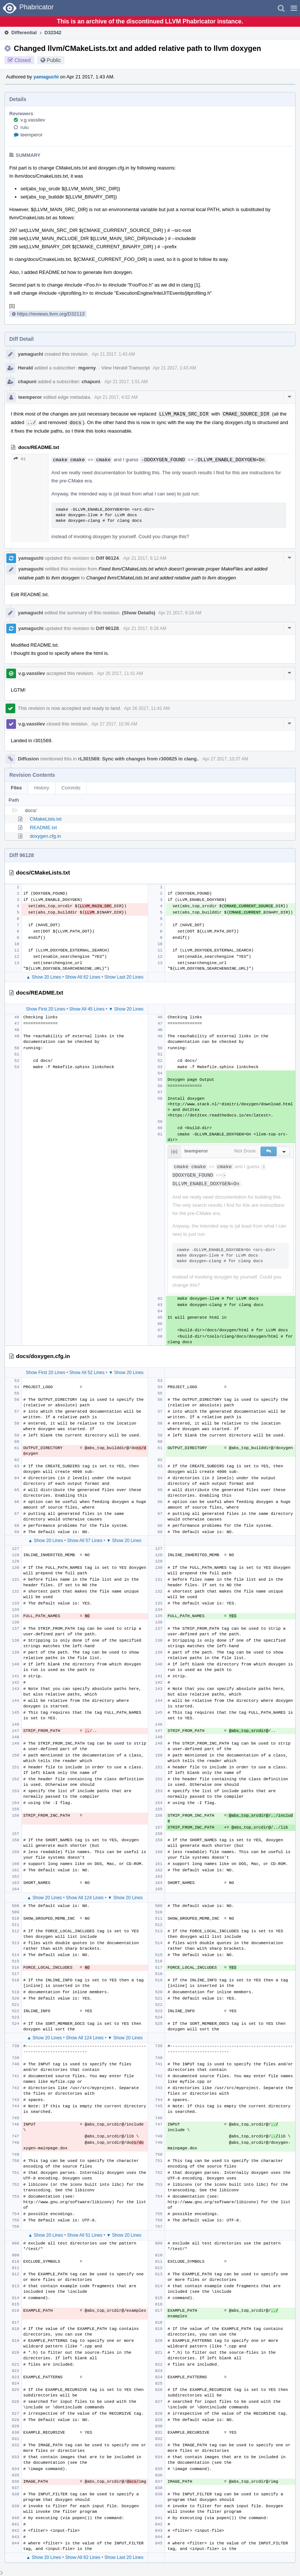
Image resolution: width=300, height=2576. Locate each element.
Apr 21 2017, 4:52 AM (116, 397)
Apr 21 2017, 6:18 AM (179, 612)
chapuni (27, 381)
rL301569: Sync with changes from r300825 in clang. (138, 759)
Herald (25, 368)
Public (54, 60)
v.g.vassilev (32, 120)
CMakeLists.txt (45, 819)
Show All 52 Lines (87, 1372)
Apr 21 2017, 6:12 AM (144, 558)
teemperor (31, 135)
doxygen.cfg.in (45, 836)
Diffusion (28, 759)
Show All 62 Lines (82, 977)
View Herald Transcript (125, 368)
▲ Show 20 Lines (43, 977)
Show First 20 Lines (45, 1009)
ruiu (24, 127)
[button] (294, 8)
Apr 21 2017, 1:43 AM (113, 354)
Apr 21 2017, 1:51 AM (126, 381)
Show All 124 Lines (84, 1897)
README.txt (43, 827)
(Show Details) (139, 612)
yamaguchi (46, 77)
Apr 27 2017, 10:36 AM (114, 724)
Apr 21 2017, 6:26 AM (144, 628)
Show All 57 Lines (84, 1540)
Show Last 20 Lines (124, 977)
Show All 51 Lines (84, 2235)
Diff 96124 (107, 558)
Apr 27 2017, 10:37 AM (225, 759)
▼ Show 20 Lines (126, 1009)
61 (20, 459)
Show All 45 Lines (87, 1009)
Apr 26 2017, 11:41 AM (120, 673)
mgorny (87, 368)
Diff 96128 (107, 628)
